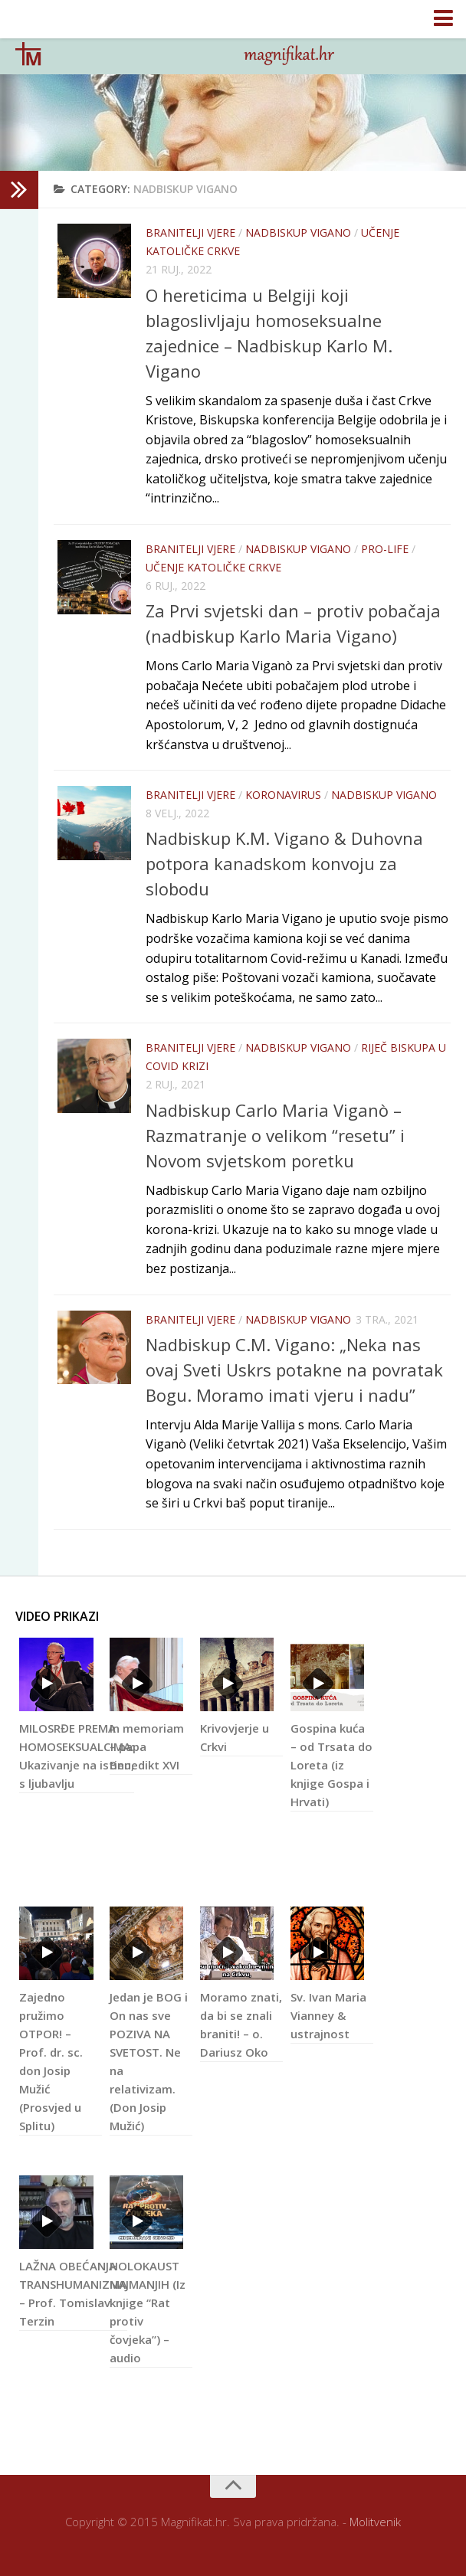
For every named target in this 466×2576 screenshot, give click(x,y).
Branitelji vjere (190, 232)
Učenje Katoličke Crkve (213, 567)
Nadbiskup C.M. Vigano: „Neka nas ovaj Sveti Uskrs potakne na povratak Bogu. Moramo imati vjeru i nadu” (294, 1369)
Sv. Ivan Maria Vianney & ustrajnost (328, 2018)
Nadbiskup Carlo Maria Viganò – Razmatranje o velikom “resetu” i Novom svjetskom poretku (275, 1135)
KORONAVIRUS (283, 794)
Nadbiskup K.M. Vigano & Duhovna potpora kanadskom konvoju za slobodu (284, 863)
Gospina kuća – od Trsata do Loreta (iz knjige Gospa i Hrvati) (331, 1767)
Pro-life (385, 549)
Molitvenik (375, 2521)
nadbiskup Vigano (298, 232)
